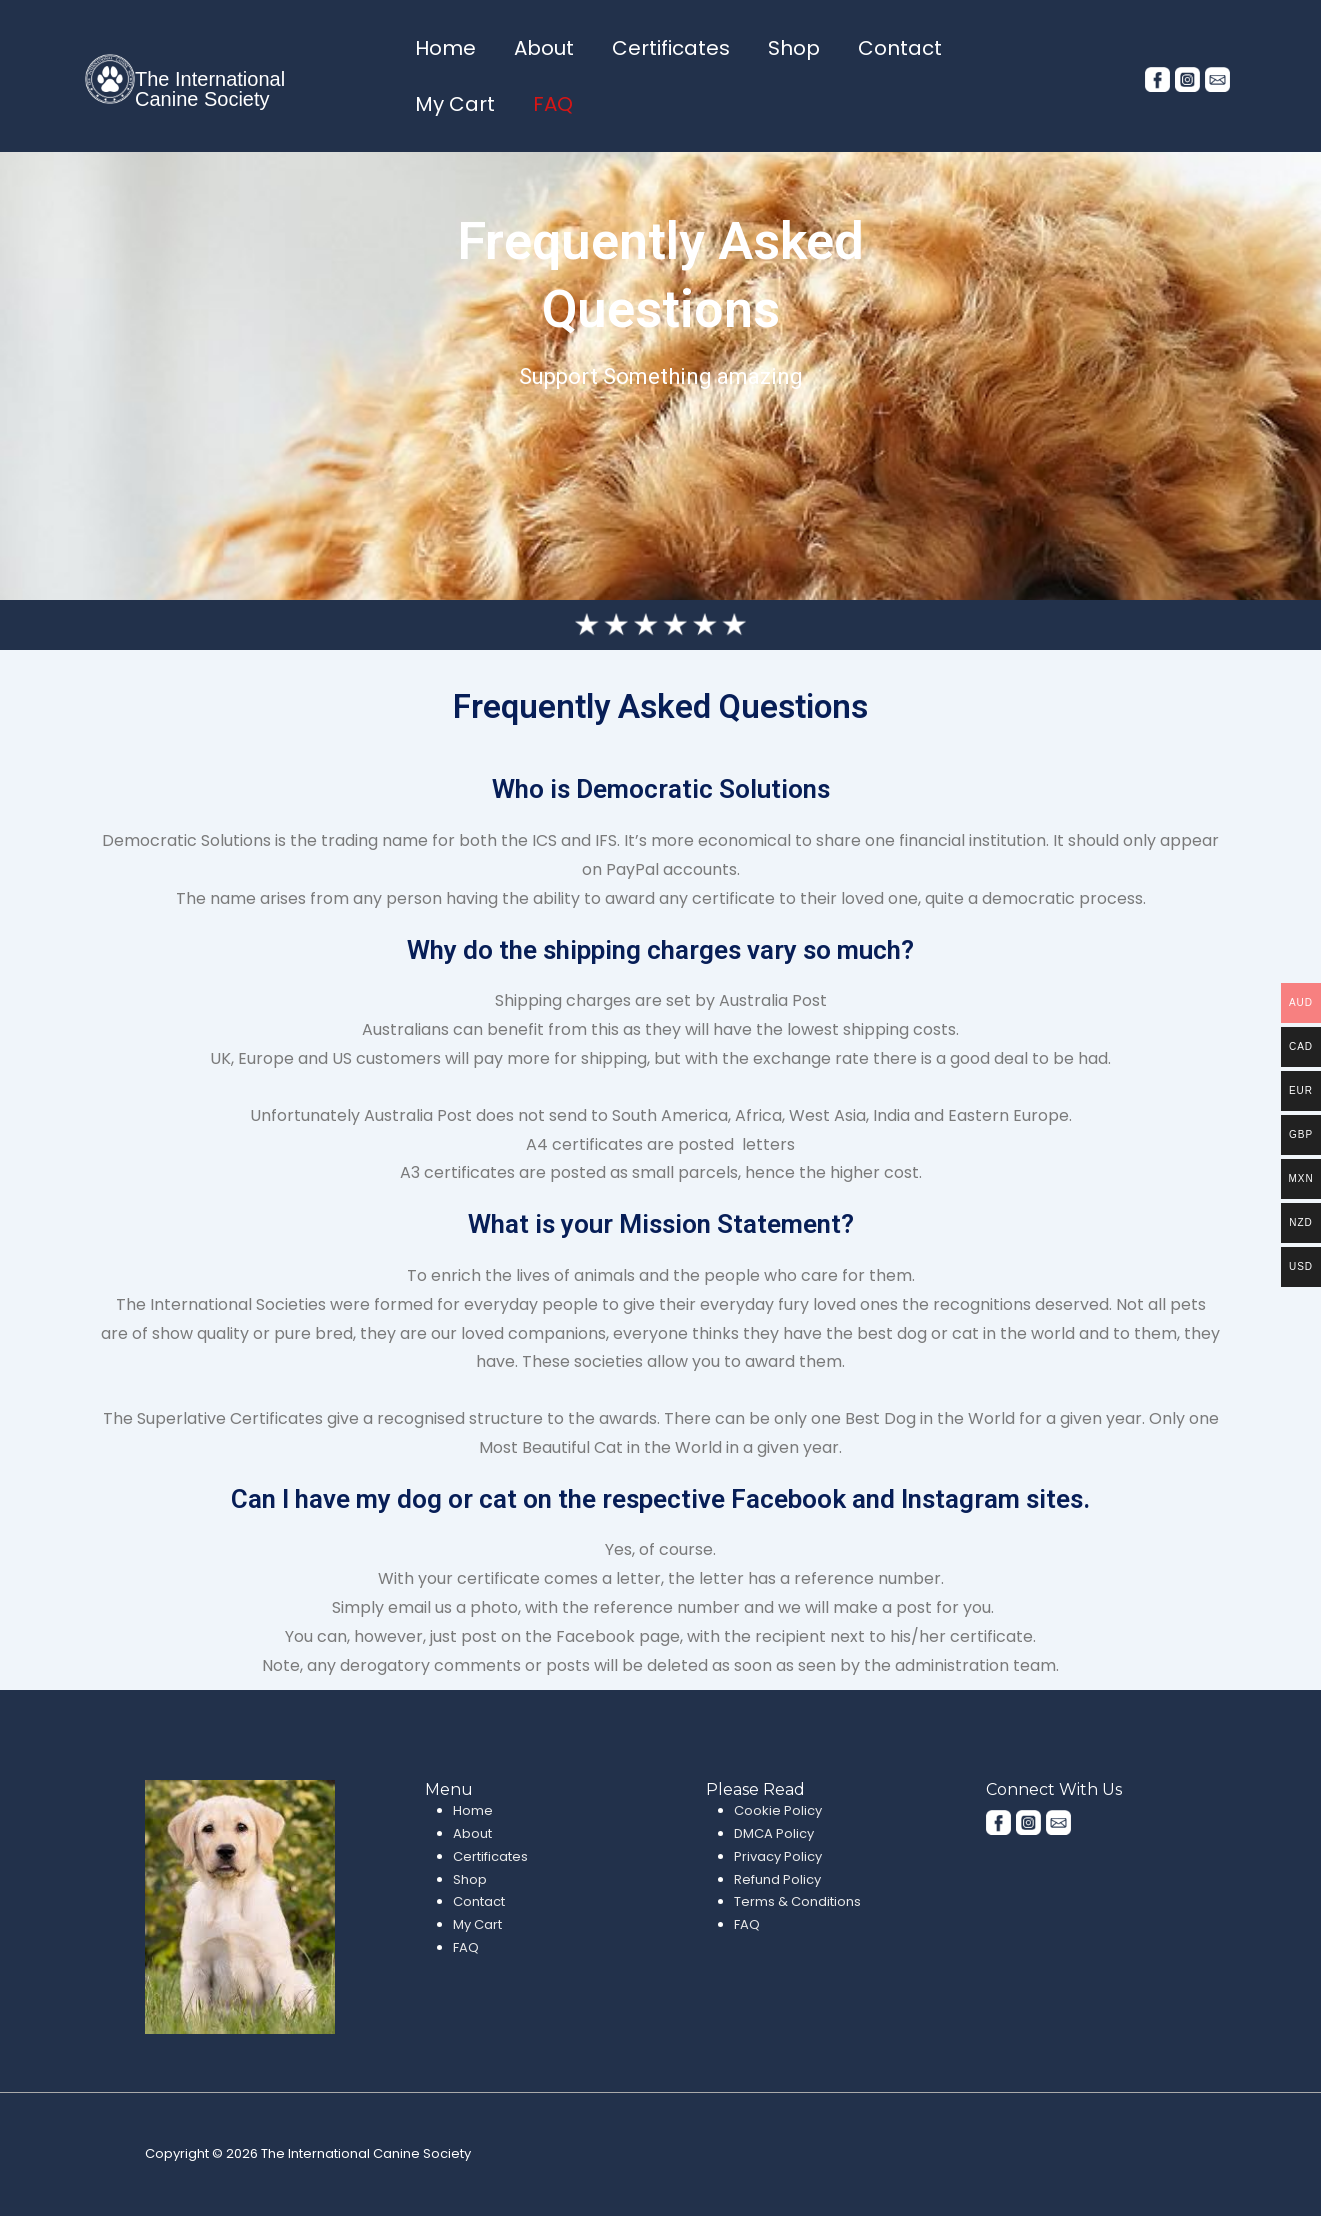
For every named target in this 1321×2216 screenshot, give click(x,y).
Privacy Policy (778, 1856)
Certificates (671, 48)
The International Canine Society (210, 89)
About (544, 48)
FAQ (553, 104)
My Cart (455, 104)
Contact (900, 48)
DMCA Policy (774, 1833)
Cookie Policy (778, 1810)
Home (445, 48)
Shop (794, 48)
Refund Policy (777, 1879)
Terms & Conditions (797, 1901)
